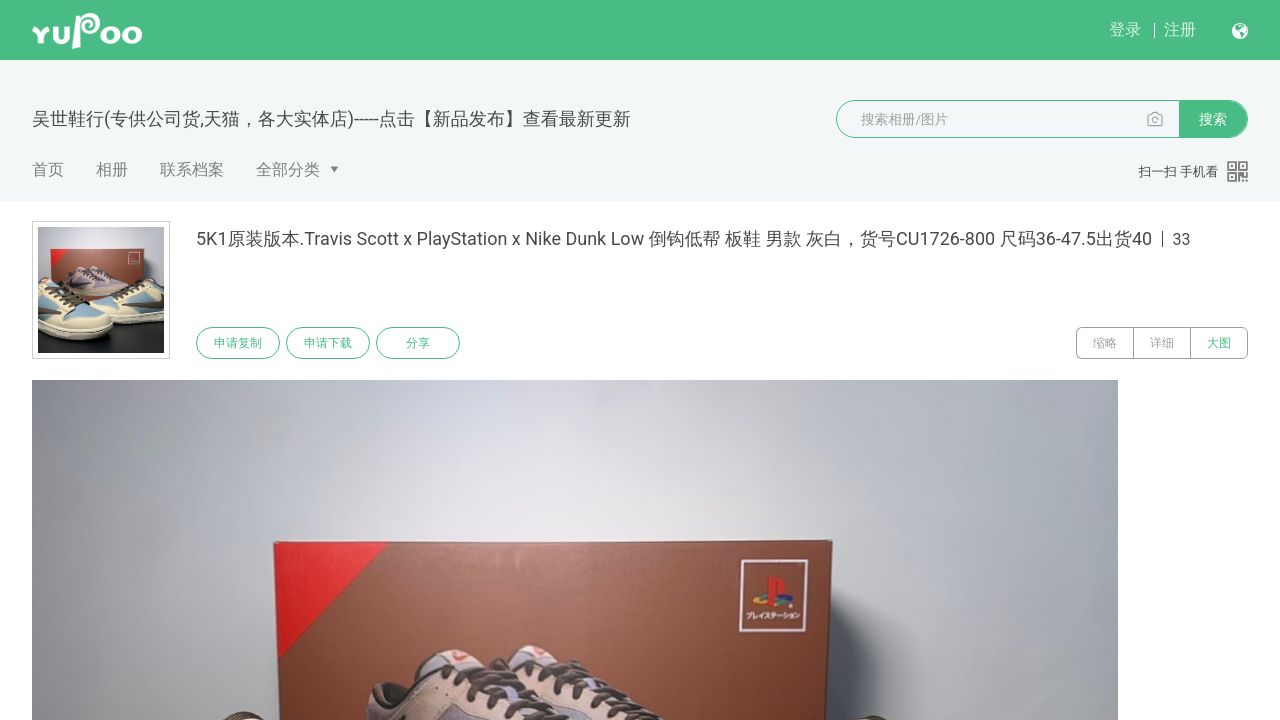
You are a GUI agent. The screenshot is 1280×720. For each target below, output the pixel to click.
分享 (418, 343)
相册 (112, 169)
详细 (1162, 343)
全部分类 (288, 169)
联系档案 (192, 169)
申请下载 (328, 343)
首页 (48, 169)
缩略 (1105, 343)
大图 (1219, 343)
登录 (1125, 29)
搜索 (1213, 119)
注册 (1180, 29)
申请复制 (238, 343)
